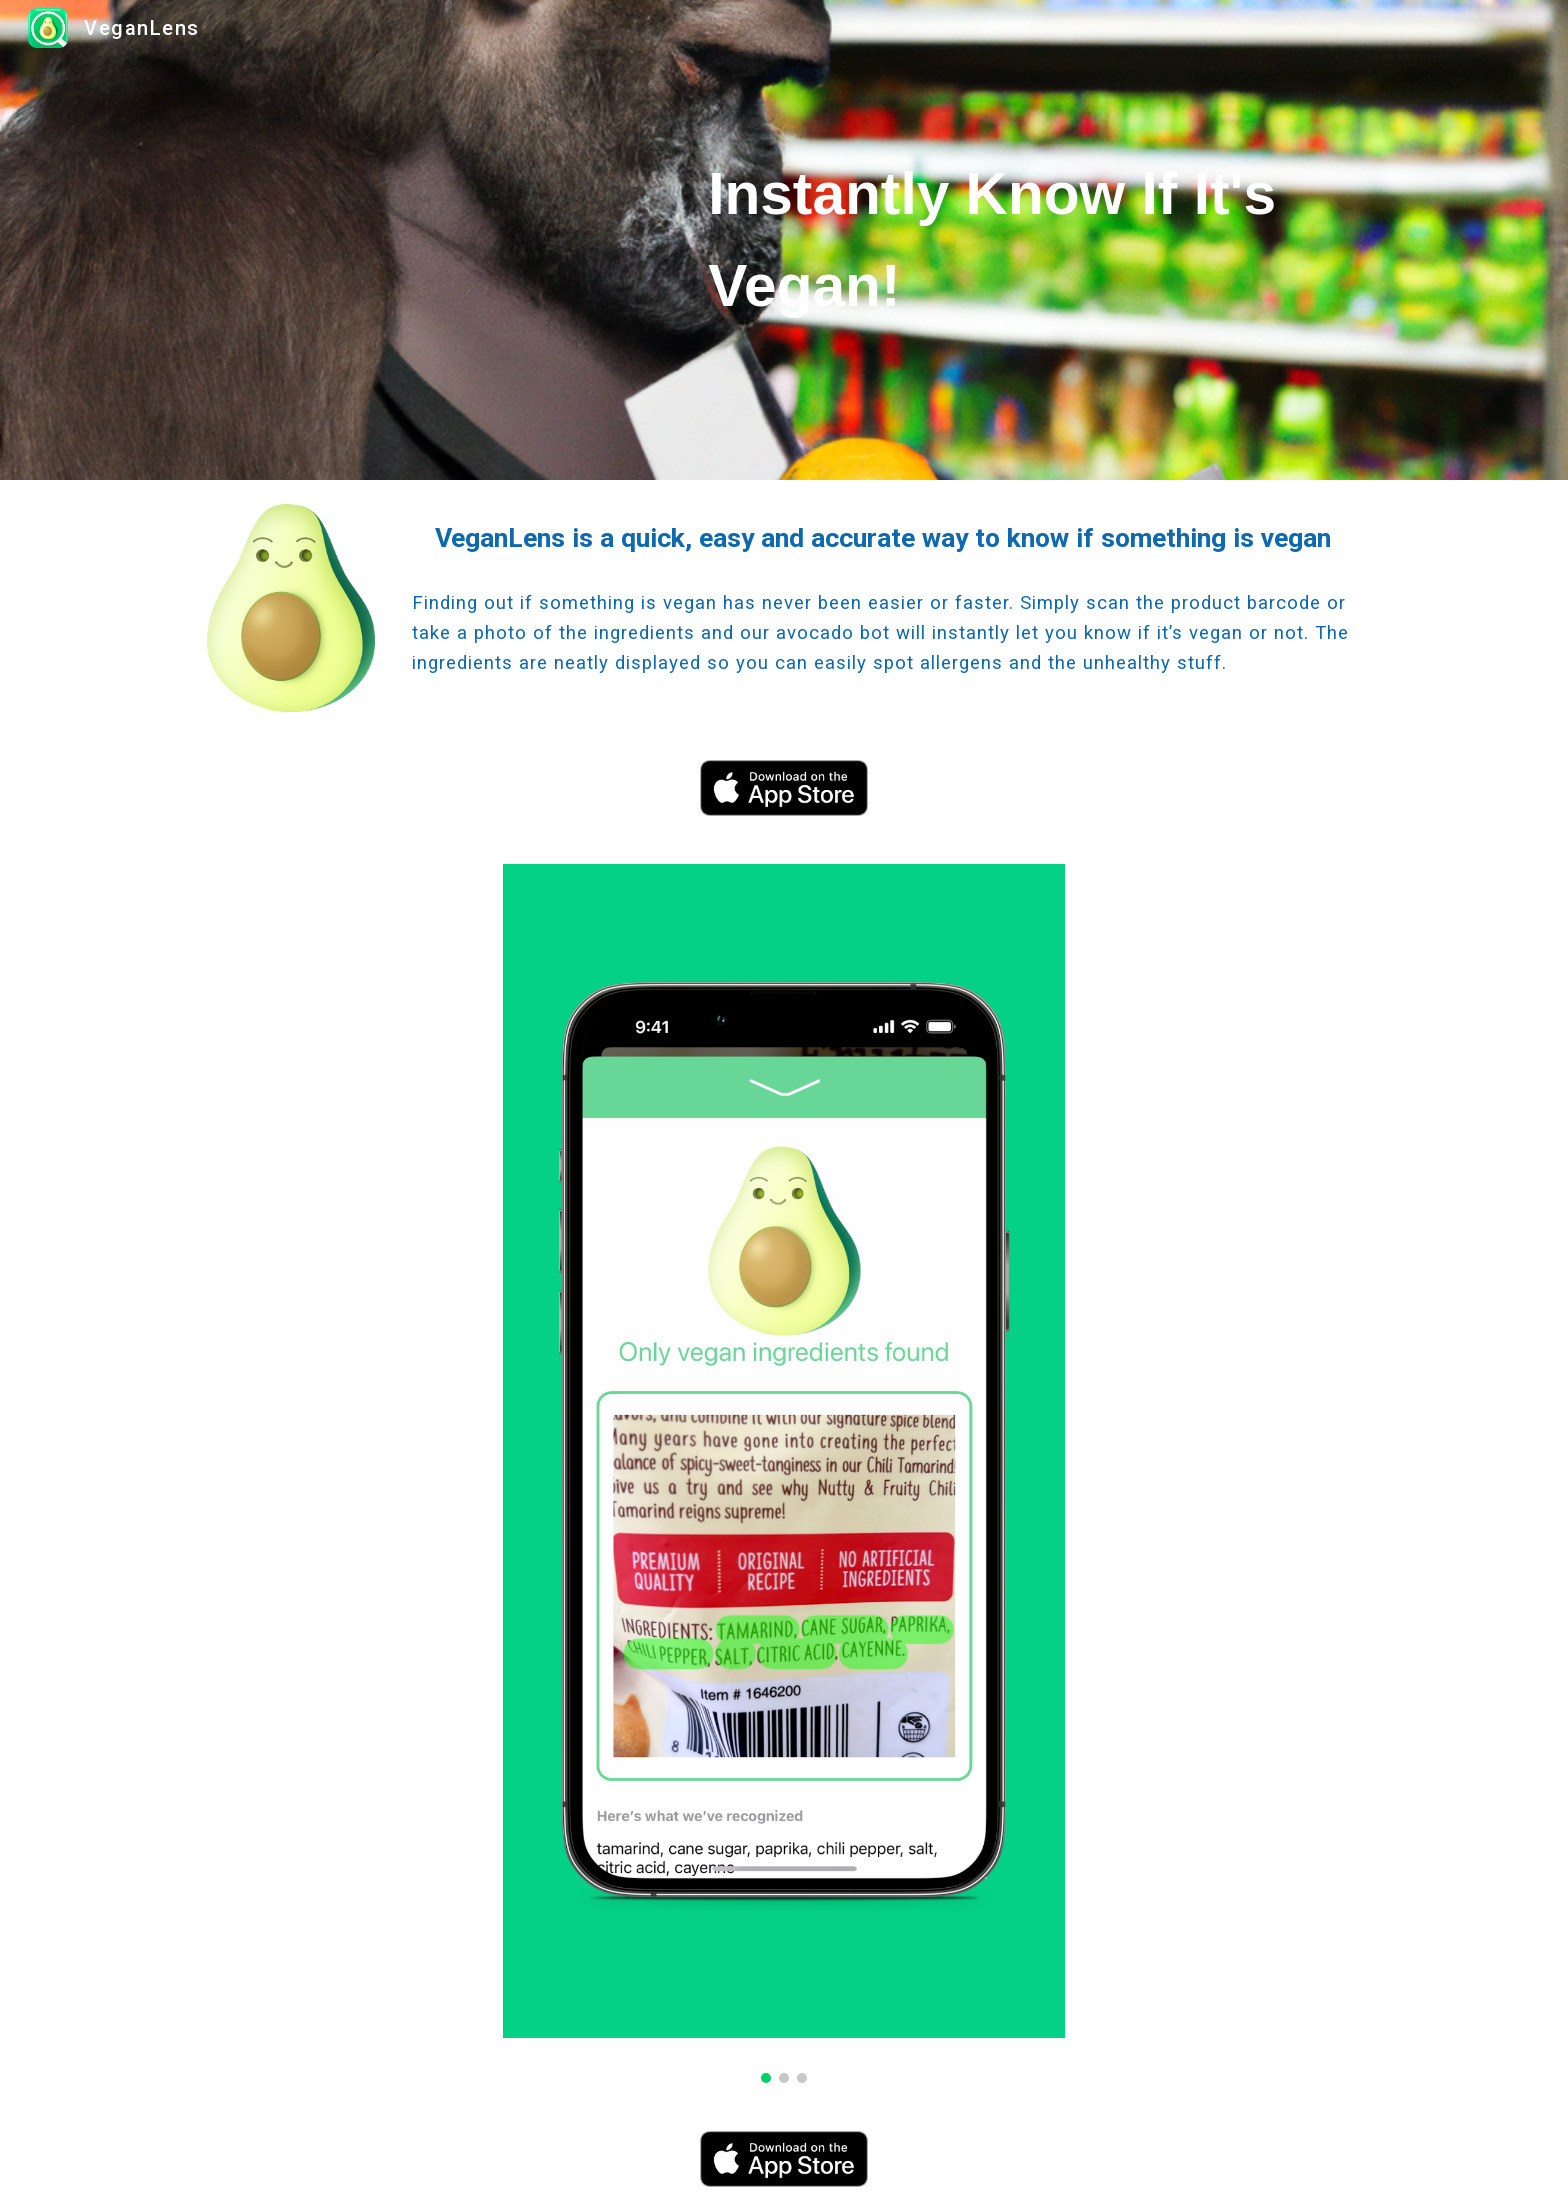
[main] (1030, 239)
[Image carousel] (784, 1473)
